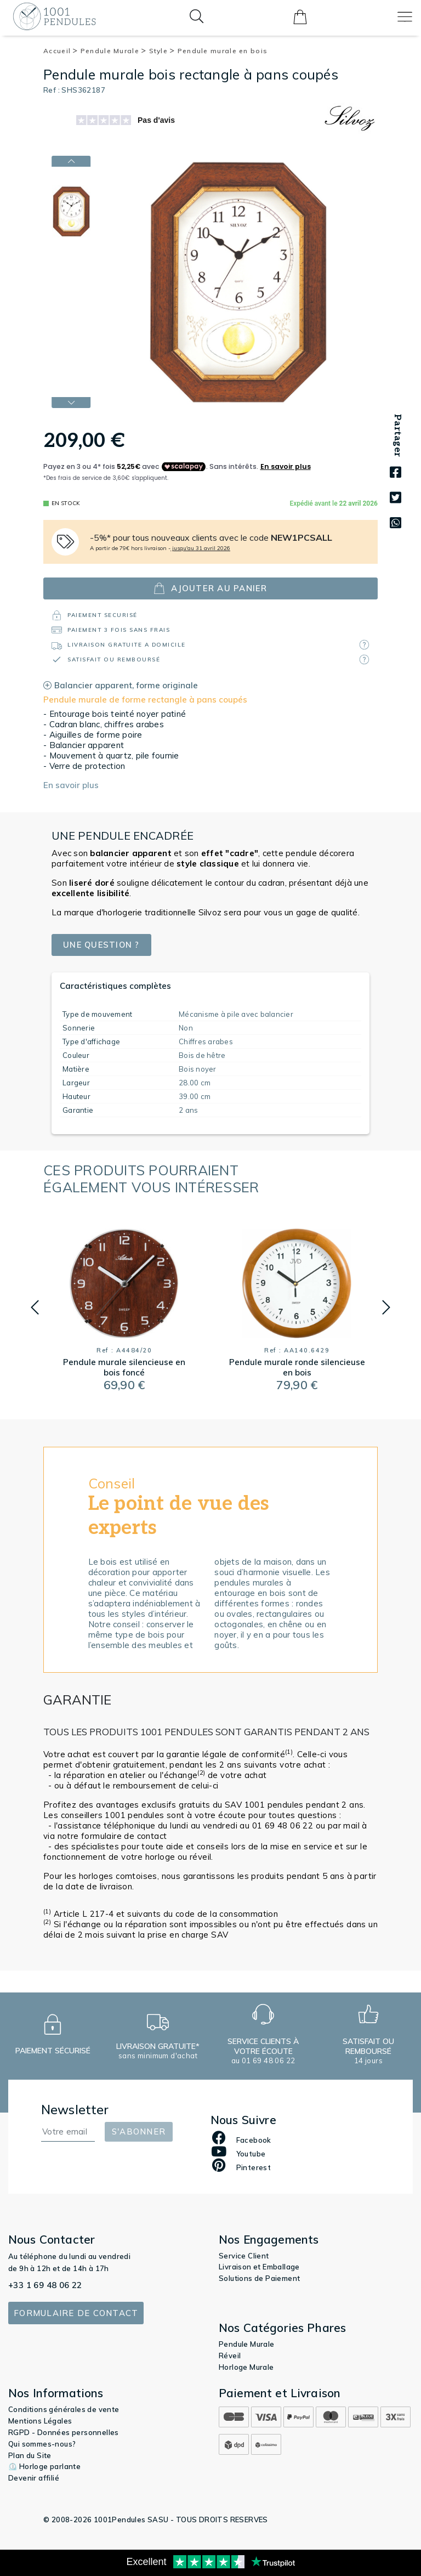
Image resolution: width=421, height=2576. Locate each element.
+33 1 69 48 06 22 (45, 2285)
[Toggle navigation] (405, 17)
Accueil (60, 51)
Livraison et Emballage (259, 2266)
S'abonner (139, 2131)
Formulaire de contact (76, 2313)
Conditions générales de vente (64, 2409)
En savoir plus (71, 785)
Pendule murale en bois (223, 51)
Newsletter (75, 2110)
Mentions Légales (40, 2420)
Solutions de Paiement (259, 2278)
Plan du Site (30, 2455)
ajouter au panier (210, 588)
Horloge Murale (246, 2367)
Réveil (230, 2355)
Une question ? (102, 944)
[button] (34, 1307)
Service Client (244, 2255)
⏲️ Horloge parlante (44, 2466)
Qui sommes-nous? (42, 2443)
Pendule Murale (114, 51)
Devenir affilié (33, 2477)
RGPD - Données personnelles (63, 2432)
